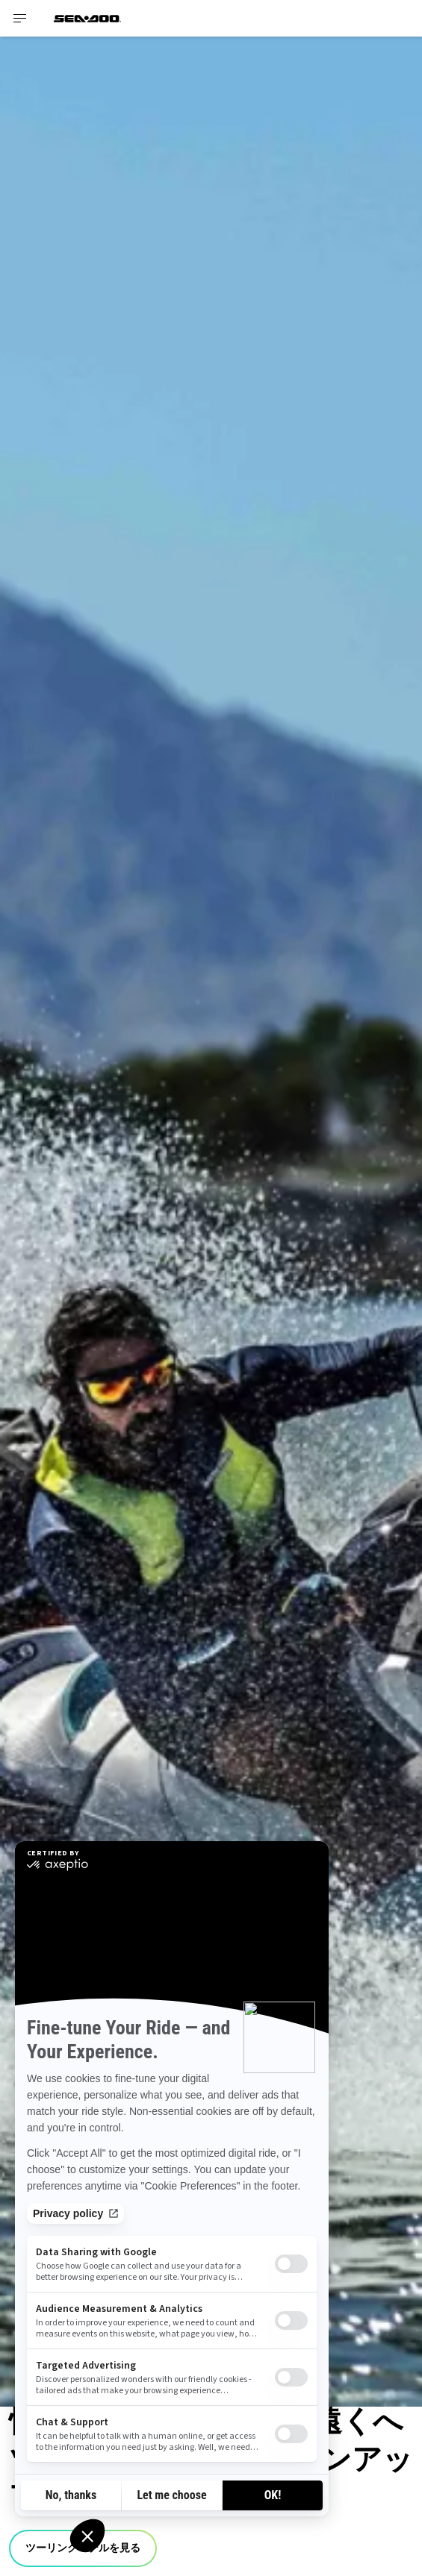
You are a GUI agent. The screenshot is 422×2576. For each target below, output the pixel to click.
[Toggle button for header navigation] (20, 18)
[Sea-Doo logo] (87, 18)
